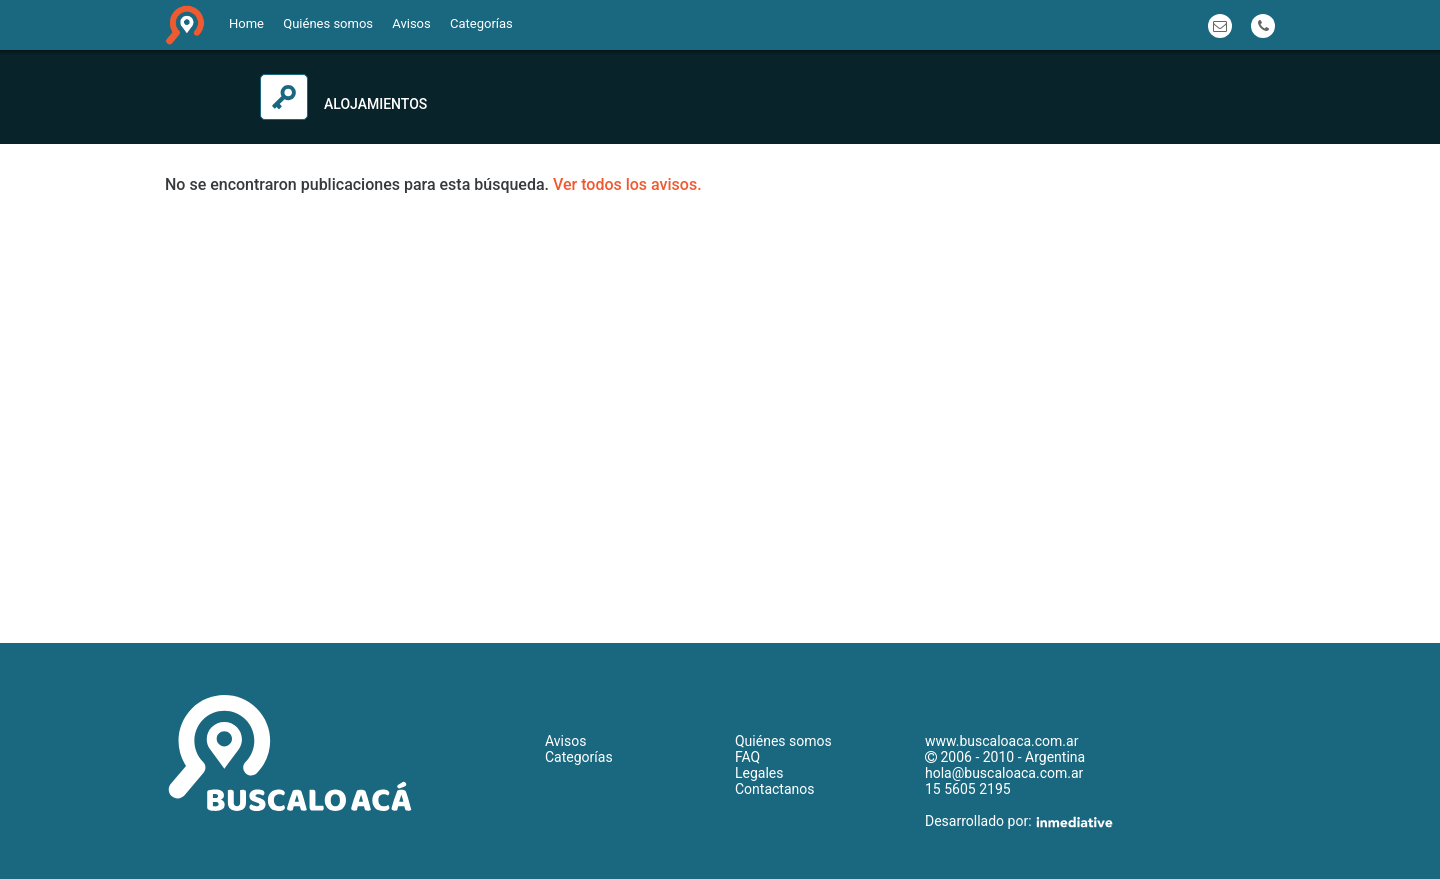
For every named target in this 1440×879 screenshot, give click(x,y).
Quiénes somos (328, 23)
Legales (759, 773)
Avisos (411, 23)
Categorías (481, 23)
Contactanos (775, 789)
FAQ (747, 757)
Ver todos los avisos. (627, 184)
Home (246, 23)
